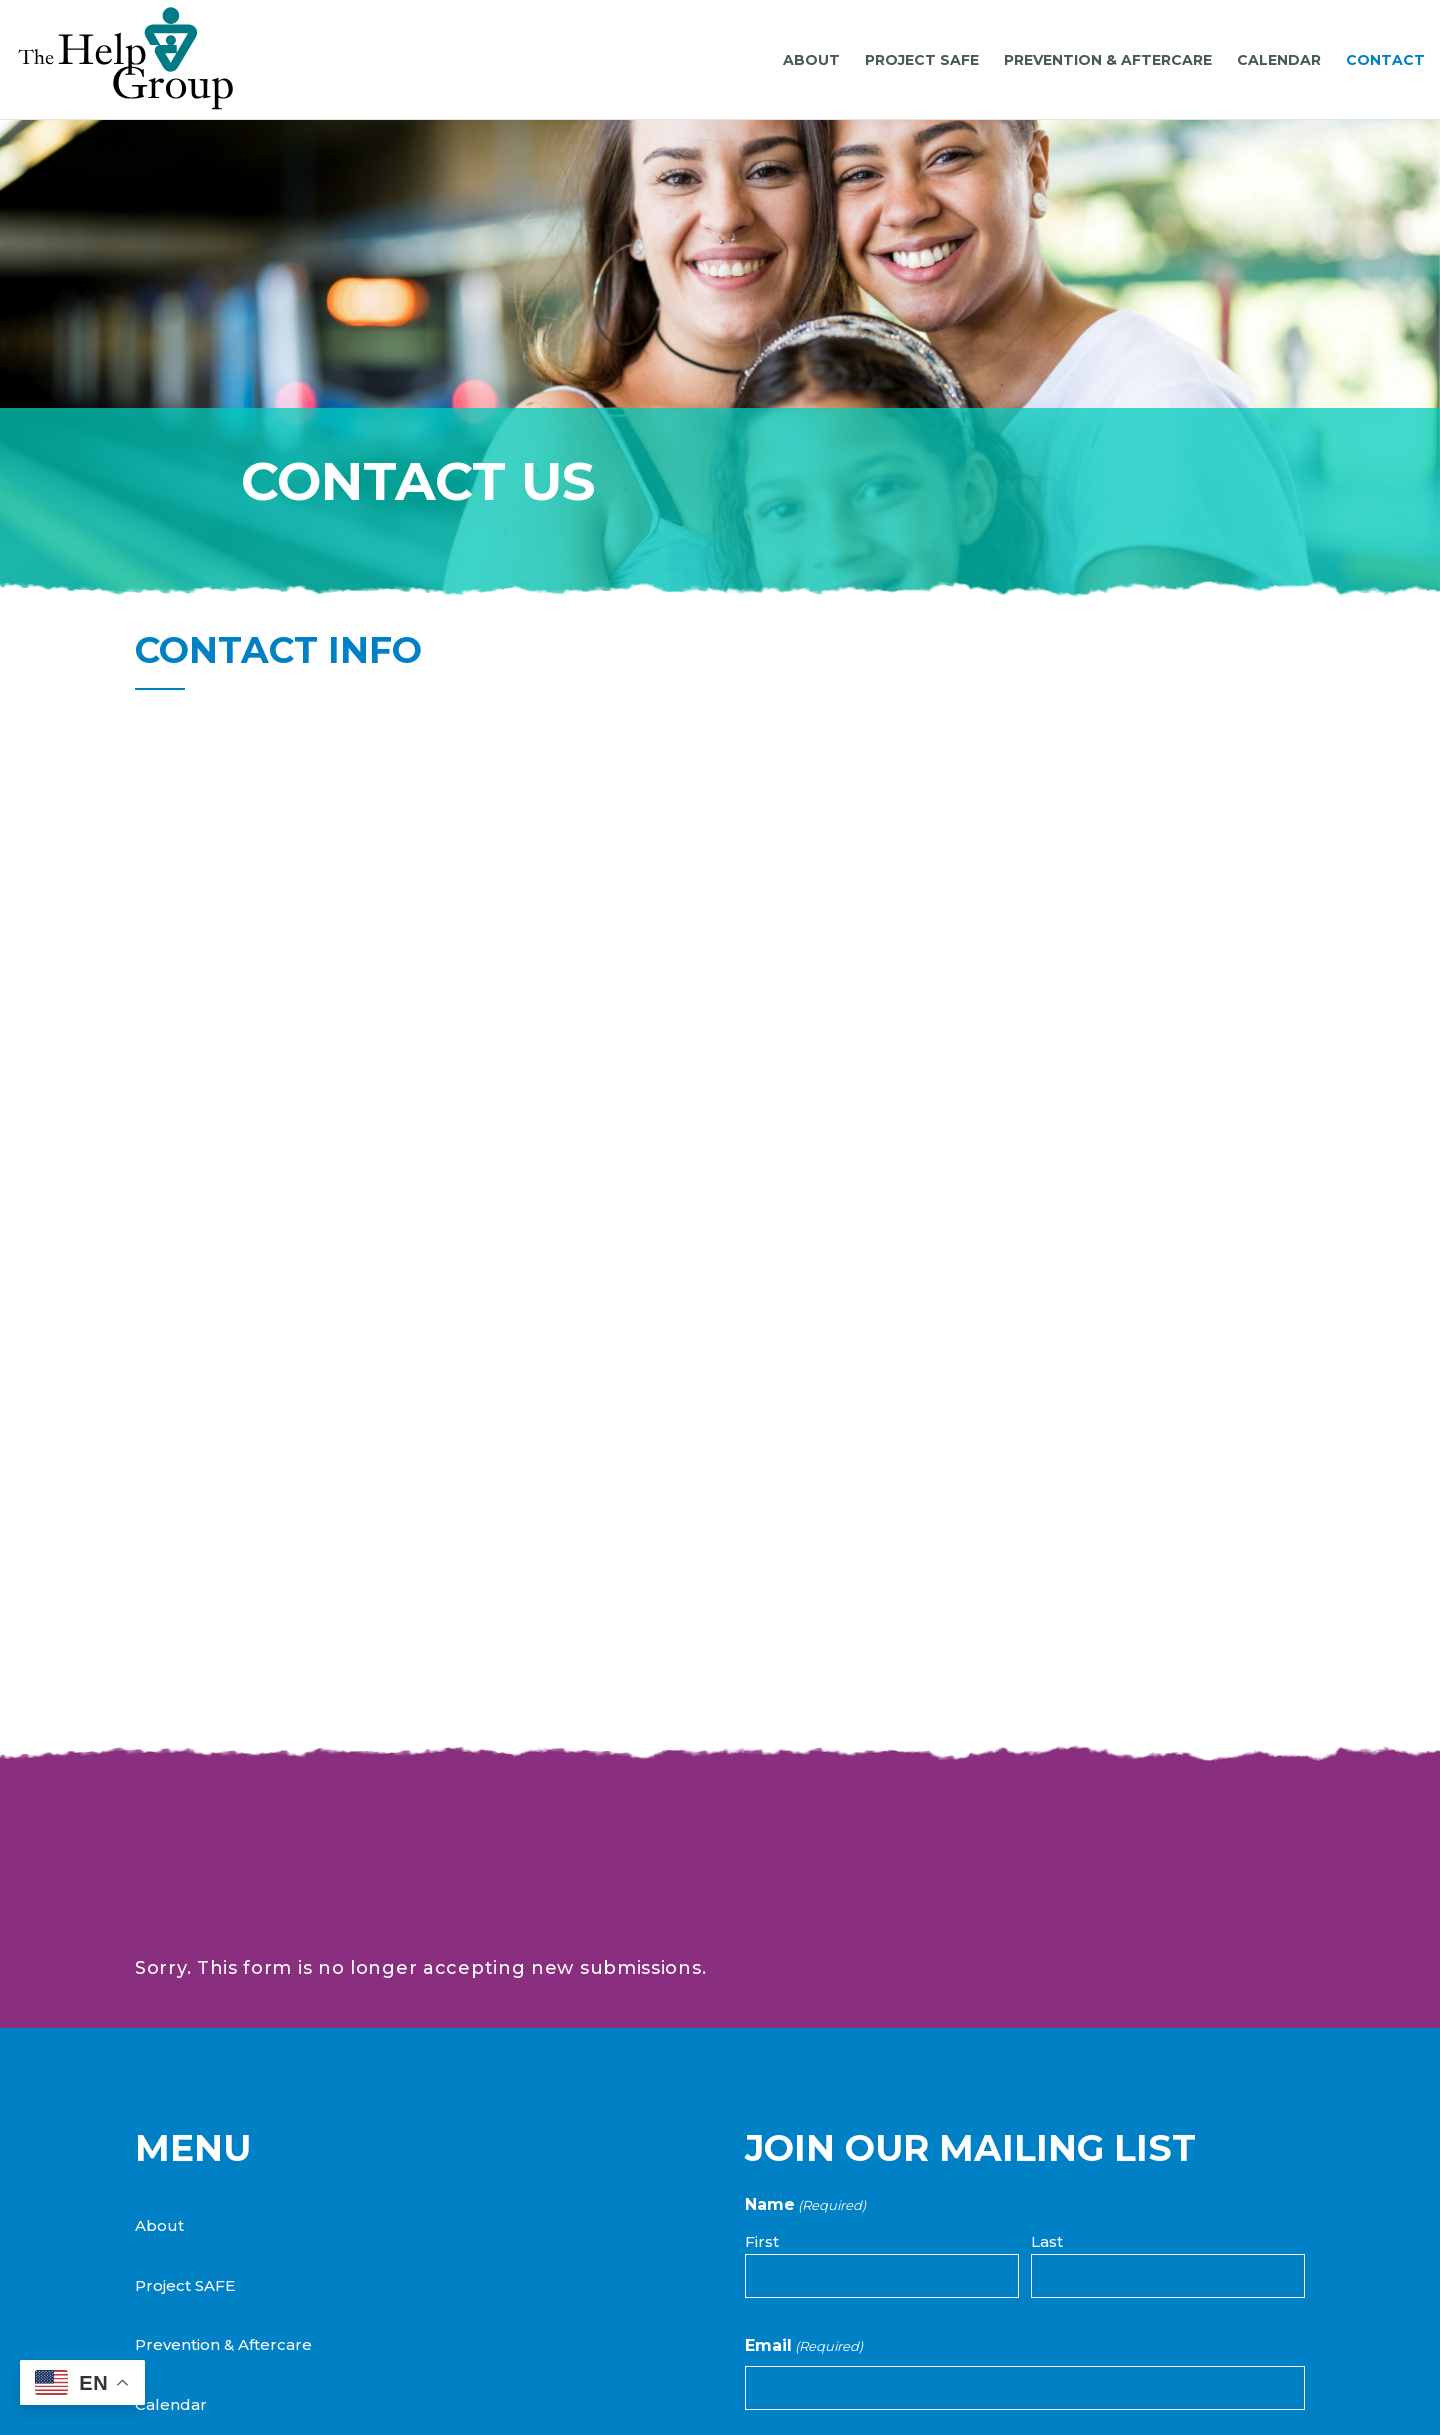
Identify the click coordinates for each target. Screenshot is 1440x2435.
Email (804, 2066)
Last (1047, 1961)
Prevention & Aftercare (223, 2064)
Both (789, 2260)
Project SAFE (185, 2005)
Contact (165, 2184)
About (159, 1945)
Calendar (171, 2124)
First (762, 1961)
